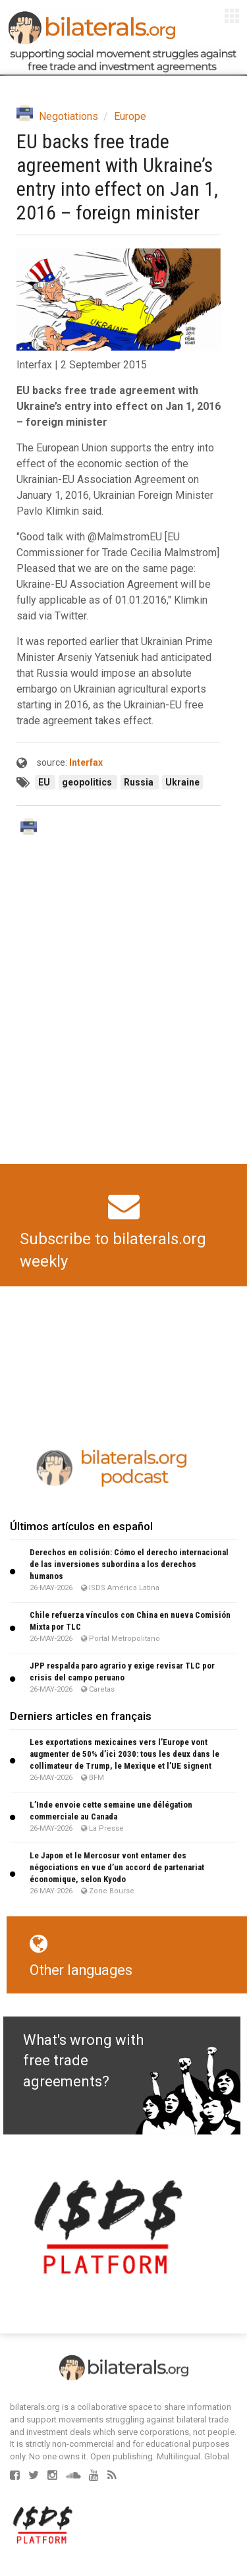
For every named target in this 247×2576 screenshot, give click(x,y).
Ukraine (182, 782)
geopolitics (88, 782)
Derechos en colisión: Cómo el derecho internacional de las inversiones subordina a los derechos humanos (129, 1564)
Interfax (86, 762)
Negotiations (68, 116)
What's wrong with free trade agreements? (83, 2061)
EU (45, 782)
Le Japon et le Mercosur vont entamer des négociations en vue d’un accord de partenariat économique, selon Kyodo (117, 1867)
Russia (139, 782)
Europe (130, 116)
